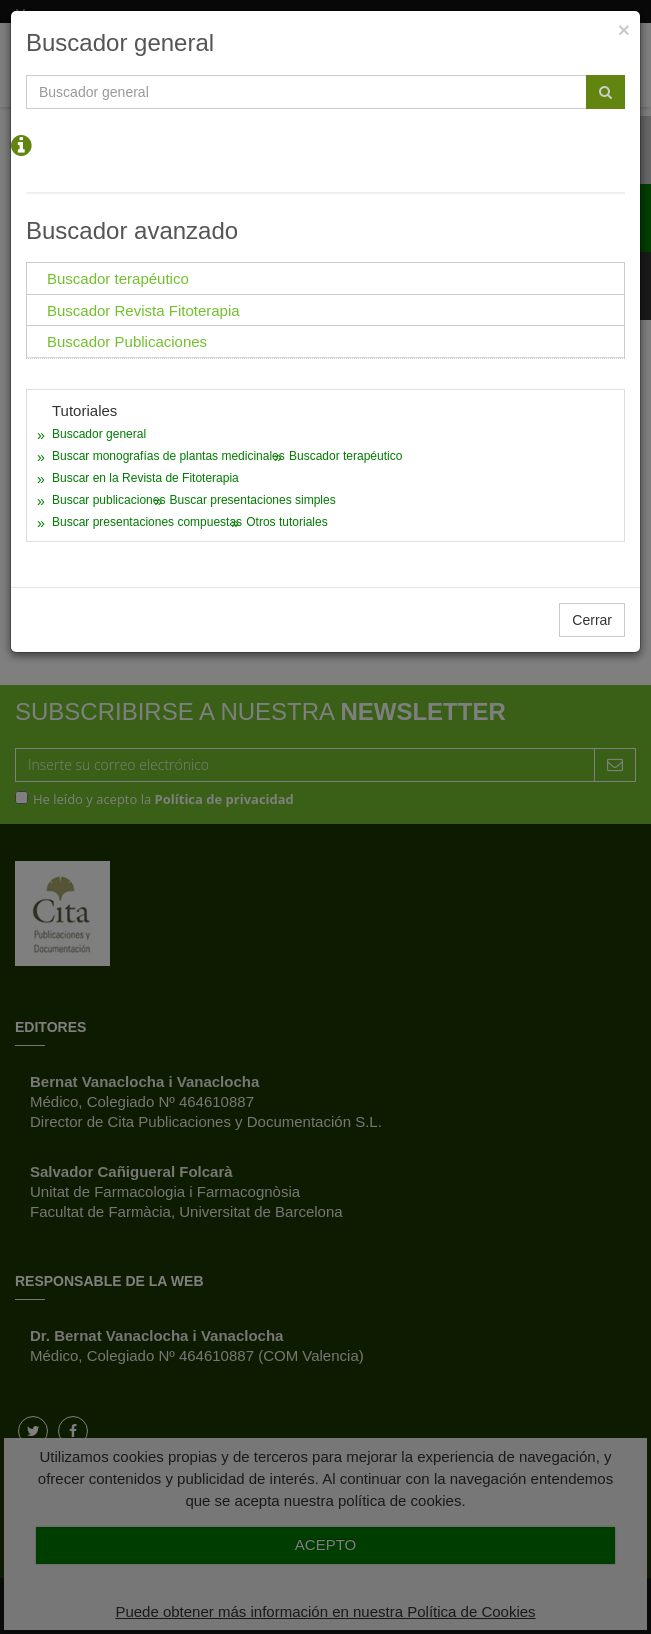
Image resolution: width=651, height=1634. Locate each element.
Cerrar (592, 620)
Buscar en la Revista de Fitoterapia (145, 478)
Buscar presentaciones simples (253, 500)
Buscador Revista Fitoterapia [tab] (143, 310)
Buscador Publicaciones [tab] (127, 341)
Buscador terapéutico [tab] (118, 278)
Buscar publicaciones (108, 500)
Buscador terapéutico (345, 456)
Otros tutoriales (286, 522)
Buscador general (99, 434)
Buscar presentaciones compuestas (147, 522)
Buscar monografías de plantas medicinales (168, 456)
